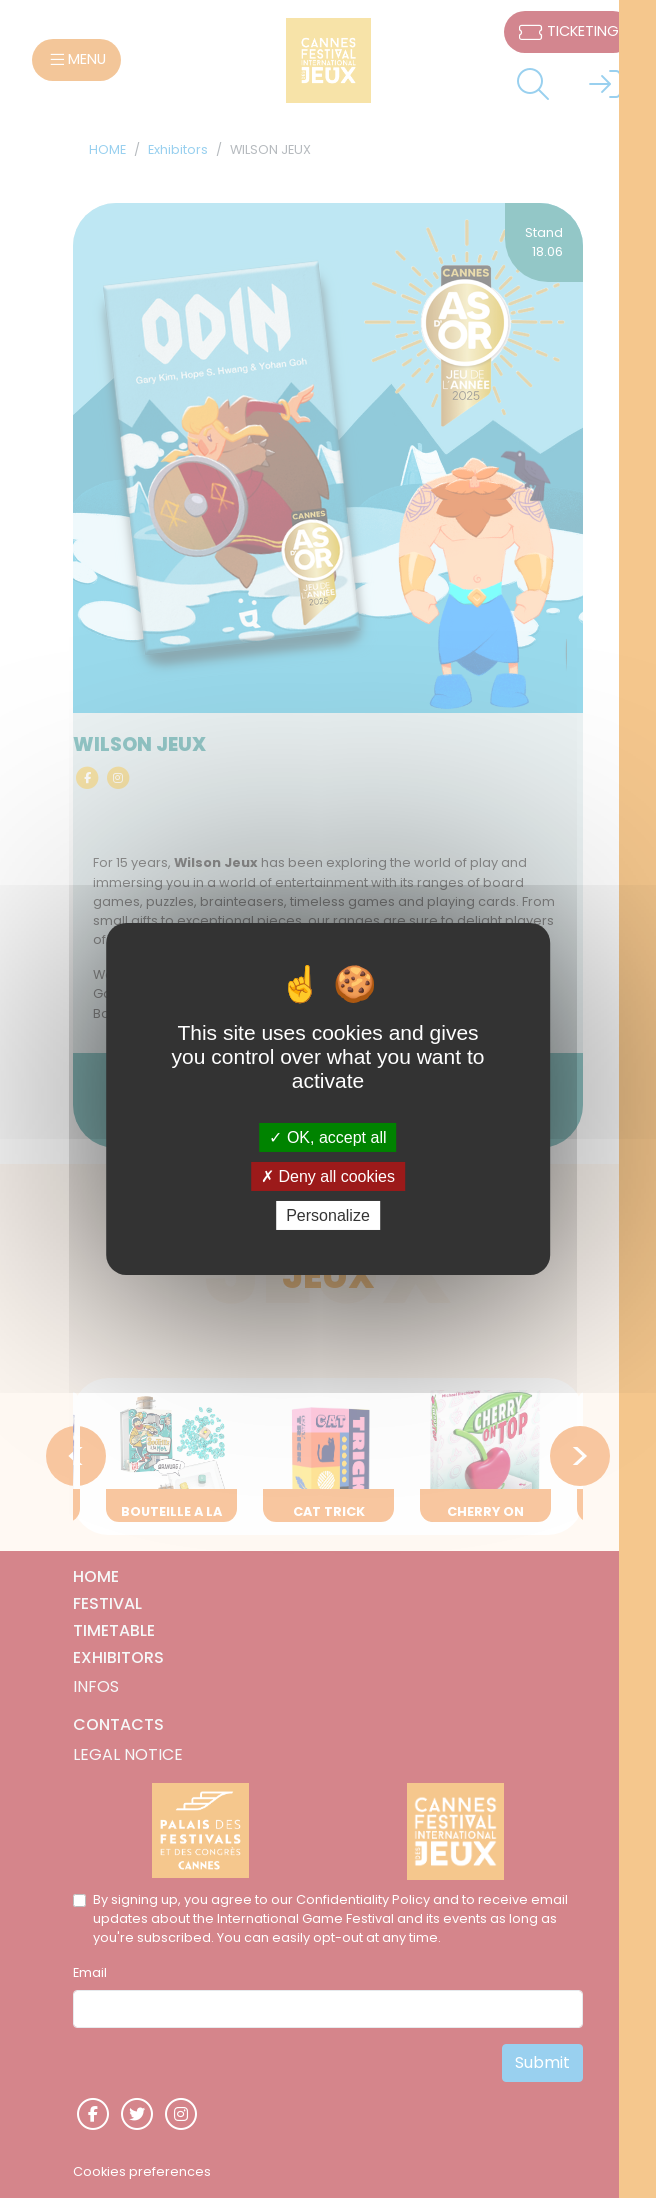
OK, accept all (327, 1136)
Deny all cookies (328, 1176)
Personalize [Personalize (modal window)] (328, 1215)
